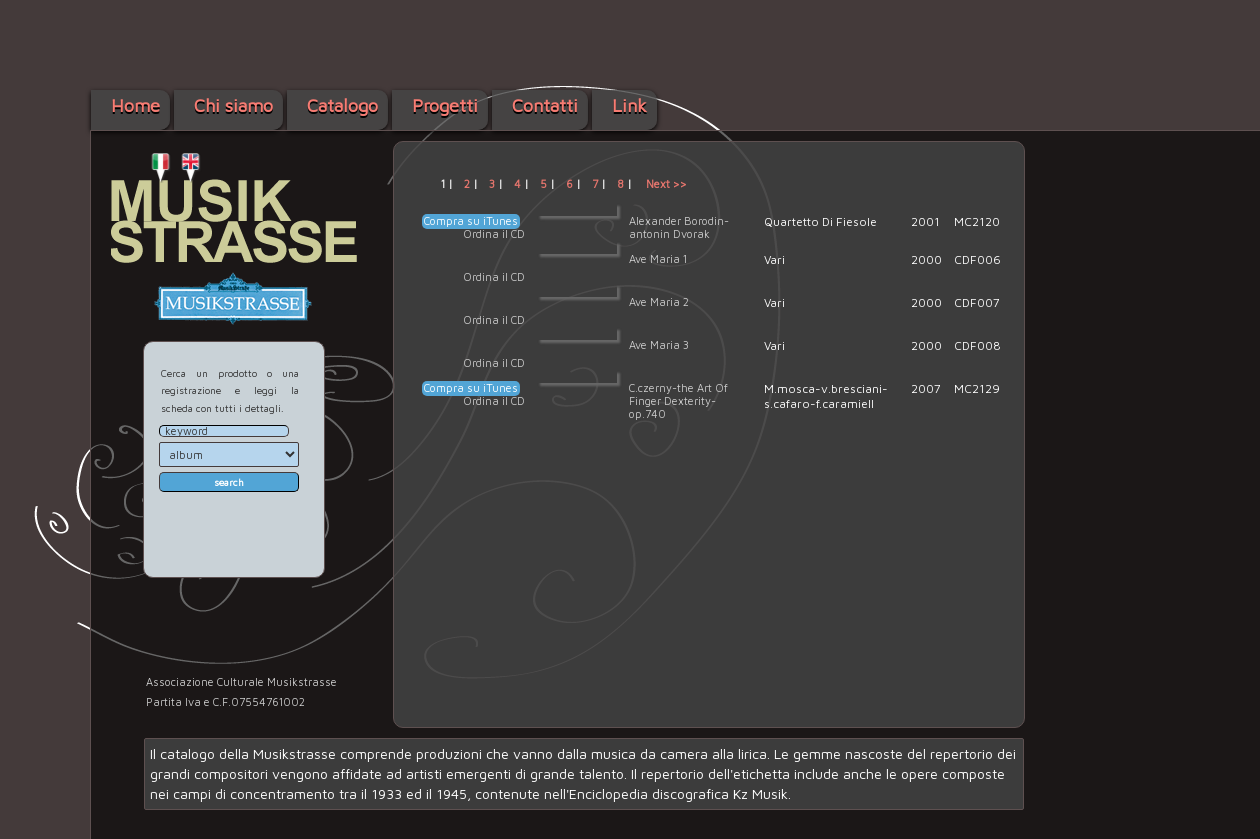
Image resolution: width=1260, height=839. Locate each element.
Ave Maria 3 (659, 344)
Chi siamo (233, 105)
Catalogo (342, 105)
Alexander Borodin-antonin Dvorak (679, 227)
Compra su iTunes (471, 220)
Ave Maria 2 (659, 301)
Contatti (545, 105)
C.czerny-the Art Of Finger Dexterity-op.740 (678, 400)
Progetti (445, 105)
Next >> (666, 183)
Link (629, 105)
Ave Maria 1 (658, 258)
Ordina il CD (494, 233)
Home (135, 105)
